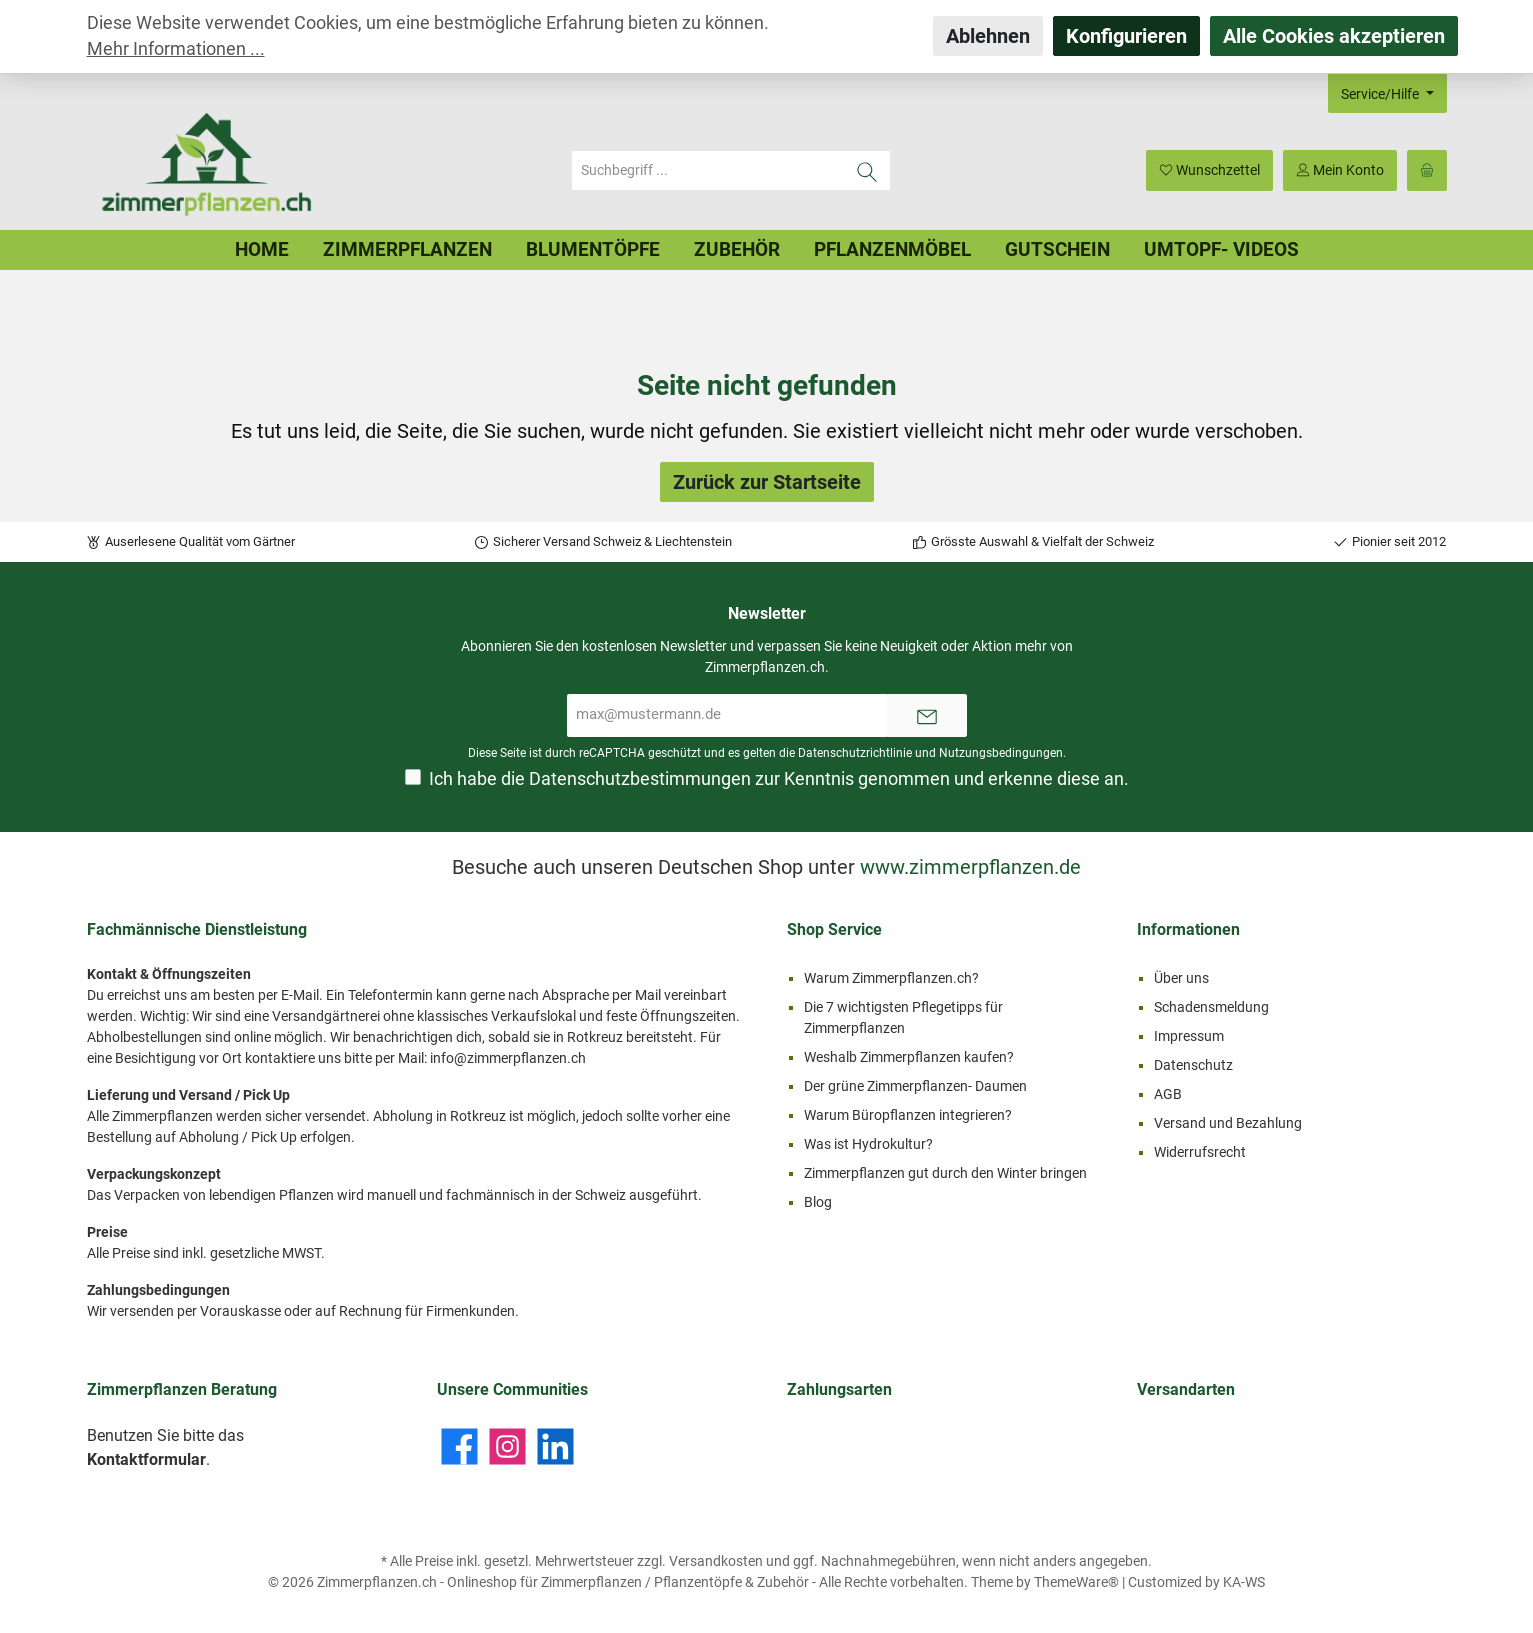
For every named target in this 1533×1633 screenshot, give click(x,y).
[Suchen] (867, 170)
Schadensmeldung (1211, 1007)
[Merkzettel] (1209, 170)
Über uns (1181, 978)
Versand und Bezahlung (1228, 1123)
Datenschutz (1193, 1065)
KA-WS (1244, 1582)
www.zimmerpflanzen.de (970, 867)
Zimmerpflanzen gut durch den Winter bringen (945, 1173)
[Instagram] (507, 1446)
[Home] (262, 250)
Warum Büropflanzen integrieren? (908, 1115)
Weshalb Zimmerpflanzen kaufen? (909, 1057)
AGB (1168, 1094)
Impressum (1189, 1036)
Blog (818, 1202)
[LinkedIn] (555, 1446)
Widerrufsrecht (1200, 1152)
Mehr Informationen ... (176, 49)
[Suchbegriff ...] (708, 170)
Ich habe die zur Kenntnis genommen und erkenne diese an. (779, 779)
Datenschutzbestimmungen (640, 779)
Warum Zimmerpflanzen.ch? (891, 978)
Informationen (1188, 929)
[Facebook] (459, 1446)
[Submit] (927, 715)
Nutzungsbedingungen (1001, 753)
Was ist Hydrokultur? (868, 1144)
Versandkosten (716, 1561)
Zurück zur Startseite (767, 482)
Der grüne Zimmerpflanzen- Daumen (915, 1086)
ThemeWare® (1076, 1582)
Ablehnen (988, 36)
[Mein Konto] (1340, 170)
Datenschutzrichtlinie (855, 753)
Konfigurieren (1126, 36)
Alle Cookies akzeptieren (1334, 36)
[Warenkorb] (1427, 170)
